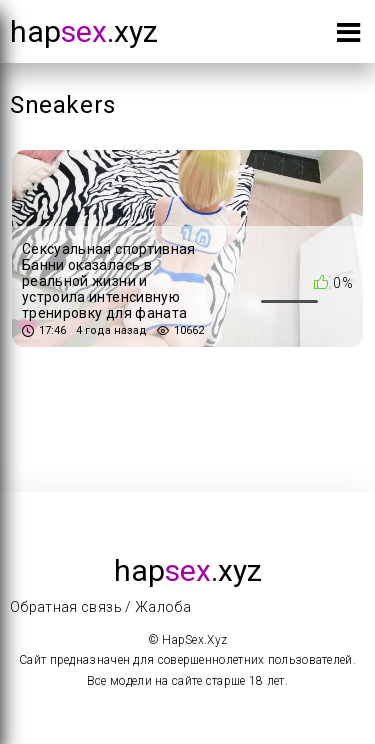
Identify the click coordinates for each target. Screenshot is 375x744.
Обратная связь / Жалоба (100, 607)
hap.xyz (84, 31)
